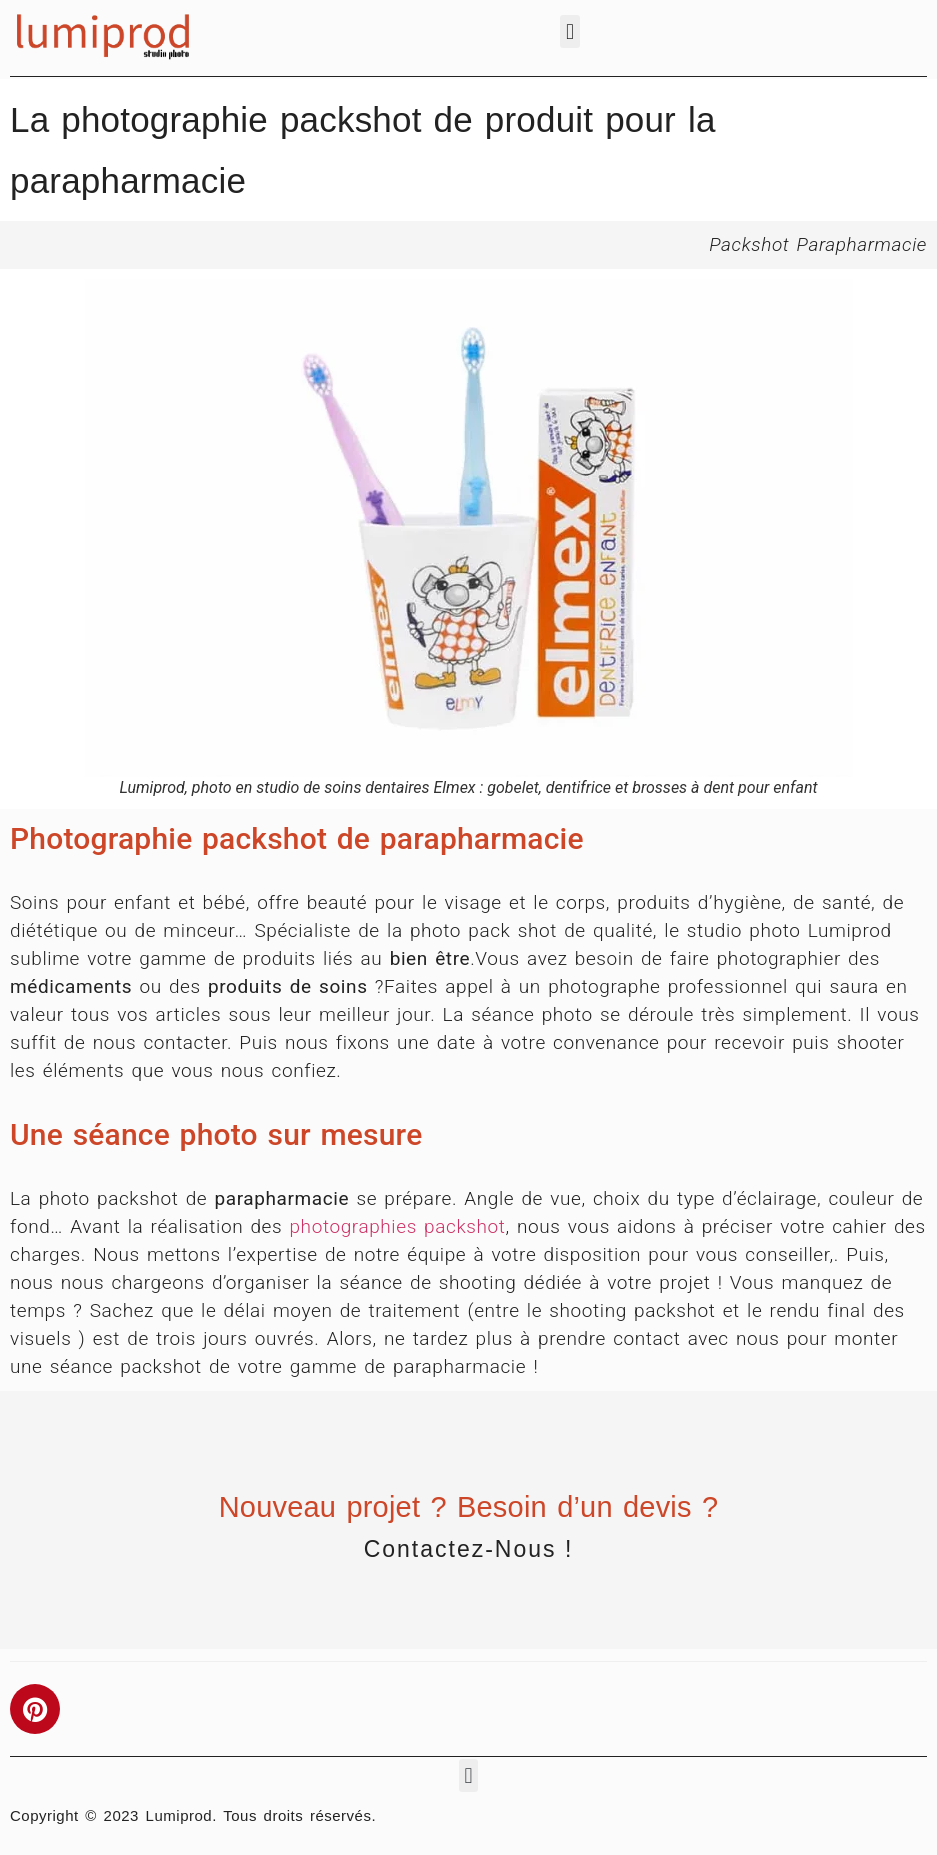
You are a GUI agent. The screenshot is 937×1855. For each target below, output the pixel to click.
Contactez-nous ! (469, 1549)
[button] (569, 31)
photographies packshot (397, 1226)
